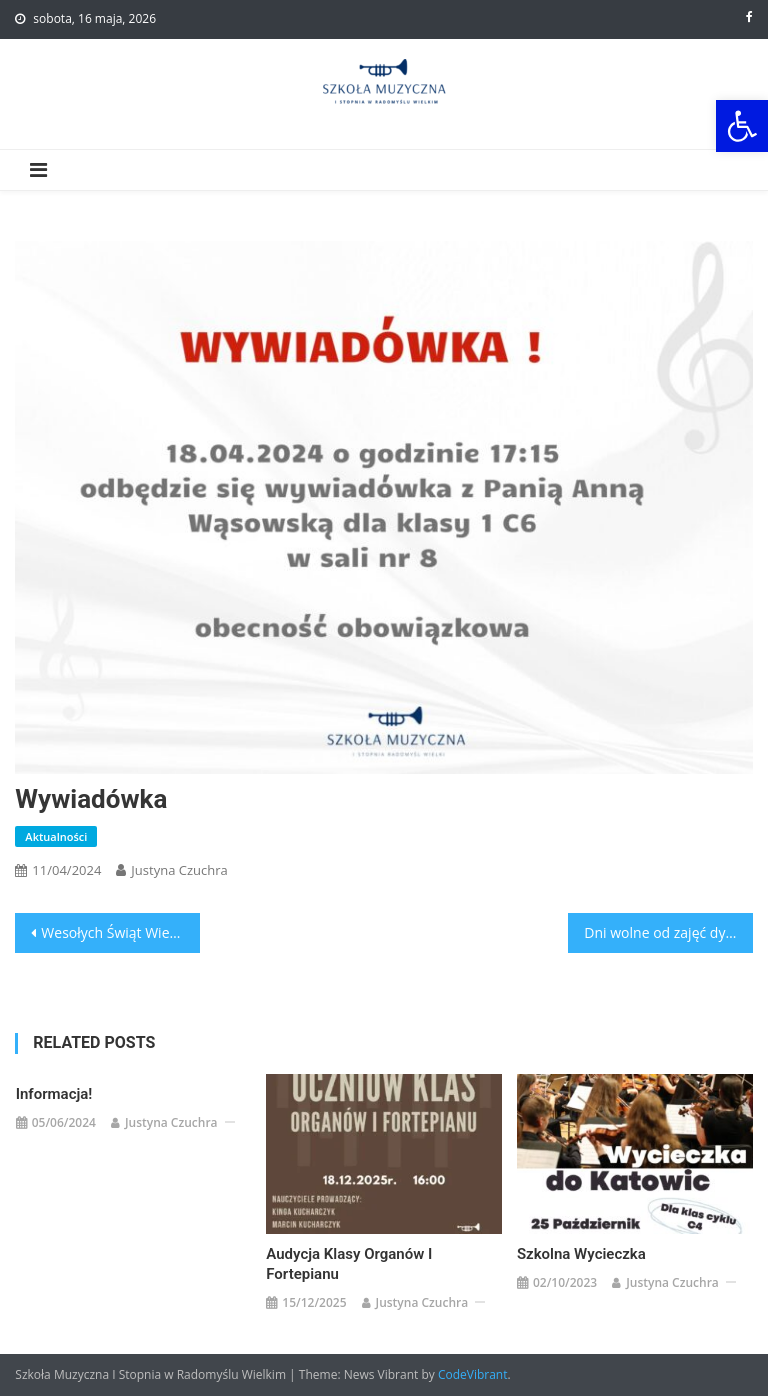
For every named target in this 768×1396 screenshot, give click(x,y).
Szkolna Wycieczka (581, 1254)
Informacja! (54, 1094)
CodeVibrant (473, 1374)
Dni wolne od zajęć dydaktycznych (668, 932)
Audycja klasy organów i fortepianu (349, 1264)
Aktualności (56, 836)
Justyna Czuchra (179, 870)
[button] (742, 126)
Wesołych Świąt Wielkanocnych (120, 932)
